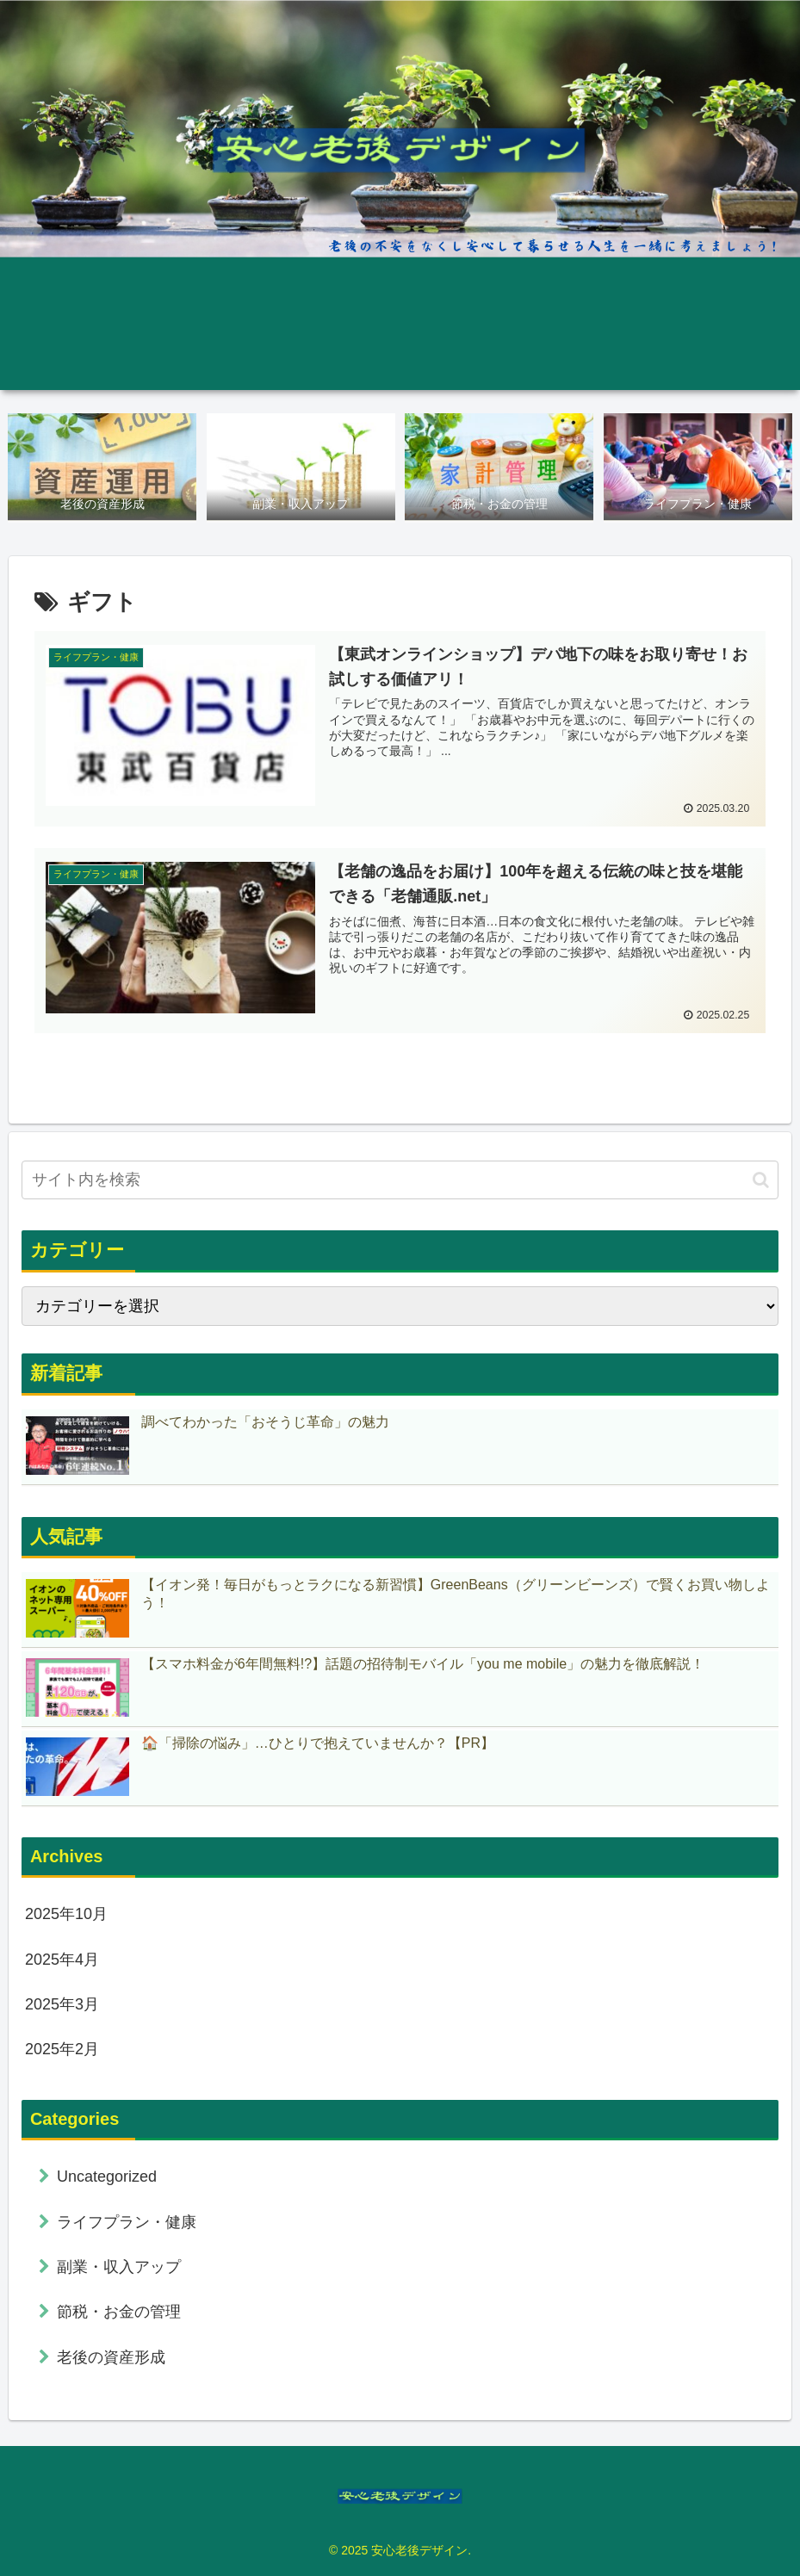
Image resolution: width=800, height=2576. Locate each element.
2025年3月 (62, 2004)
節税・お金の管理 (119, 2312)
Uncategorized (107, 2177)
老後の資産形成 (111, 2357)
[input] (400, 1180)
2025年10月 (66, 1914)
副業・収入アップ (119, 2267)
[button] (761, 1180)
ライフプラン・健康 (126, 2222)
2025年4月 (62, 1959)
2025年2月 (62, 2050)
